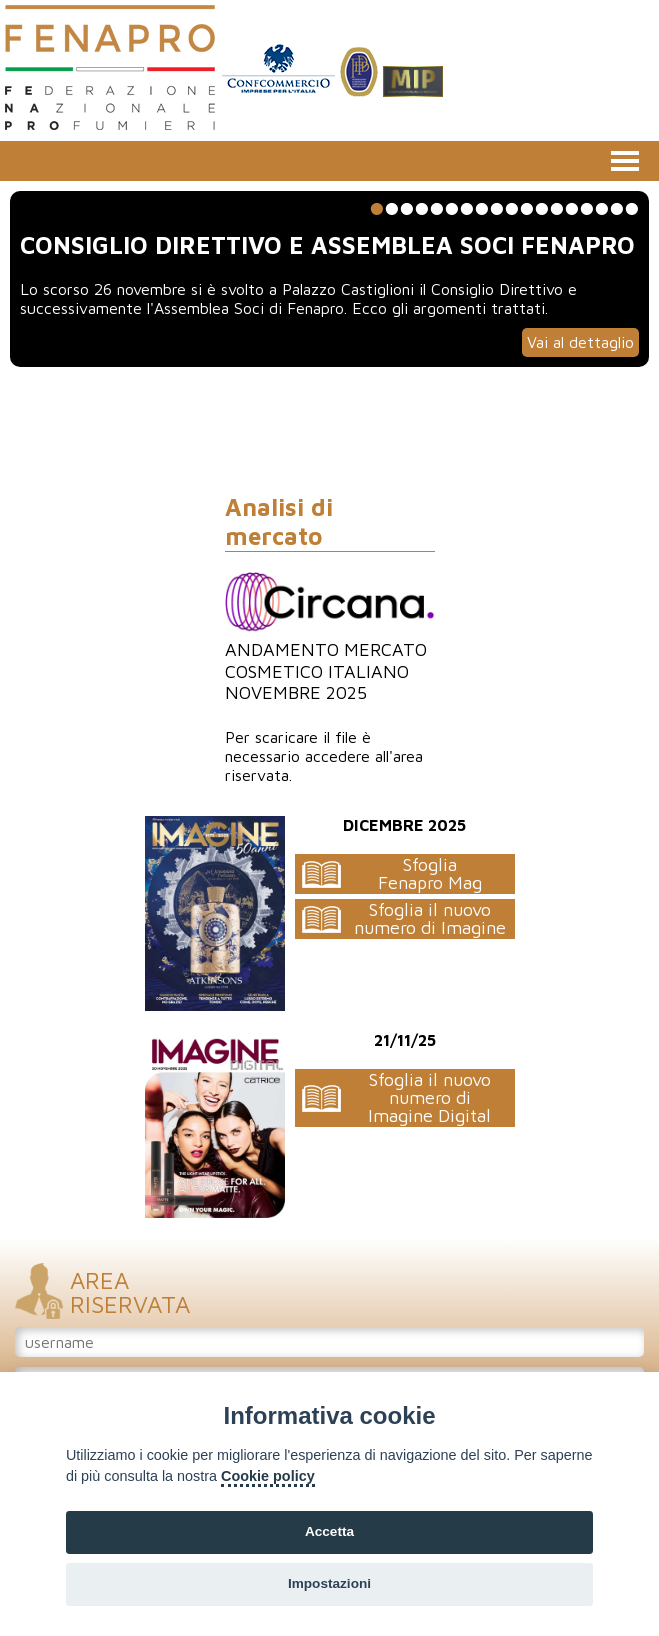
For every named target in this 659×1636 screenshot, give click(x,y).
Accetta (329, 1531)
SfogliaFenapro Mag (430, 873)
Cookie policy (268, 1476)
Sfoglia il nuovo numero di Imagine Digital (429, 1097)
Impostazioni (329, 1583)
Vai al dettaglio (580, 342)
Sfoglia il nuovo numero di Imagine (430, 918)
